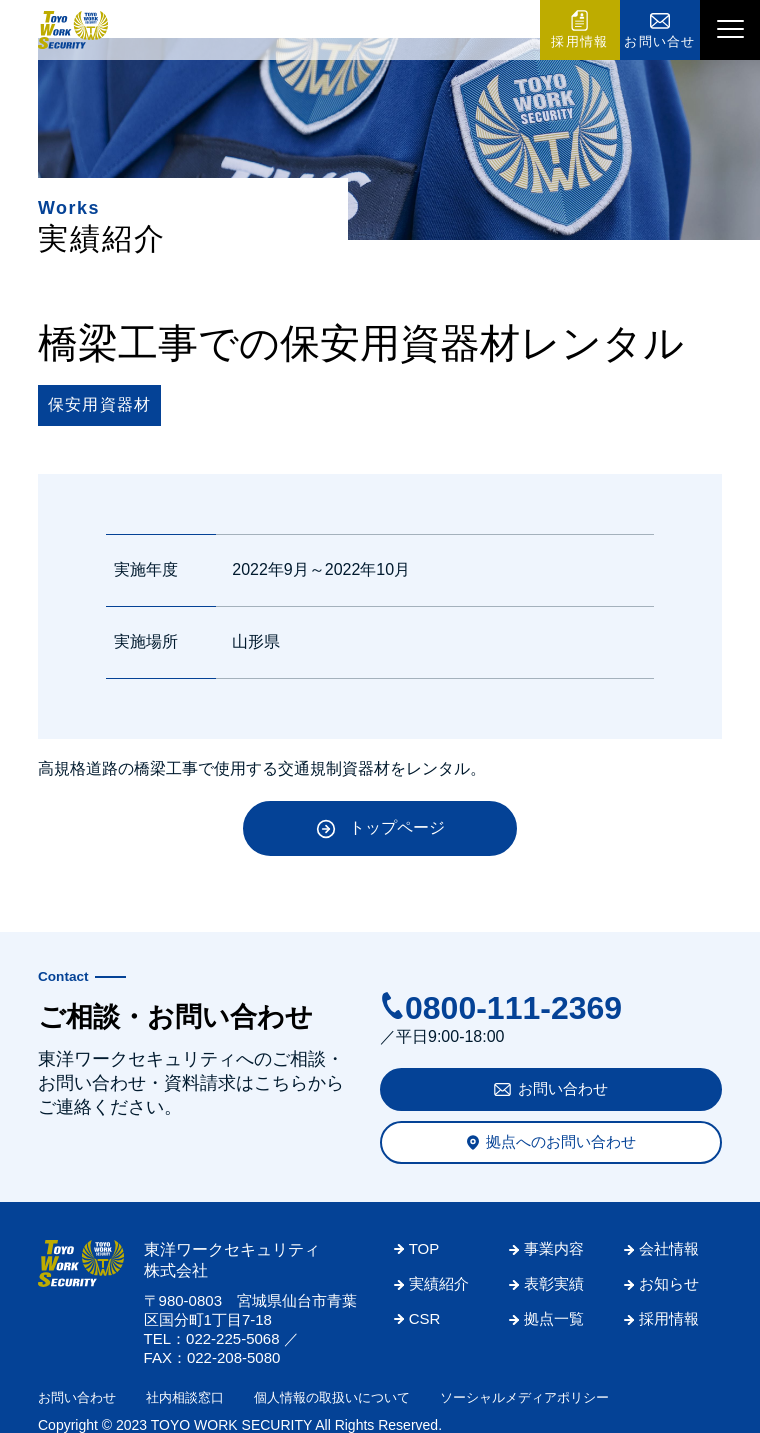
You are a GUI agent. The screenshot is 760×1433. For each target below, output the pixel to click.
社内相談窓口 (185, 1397)
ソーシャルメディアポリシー (524, 1397)
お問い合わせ (563, 1088)
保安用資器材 (99, 404)
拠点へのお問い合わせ (561, 1141)
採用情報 (579, 41)
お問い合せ (660, 41)
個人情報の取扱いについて (332, 1397)
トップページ (397, 827)
